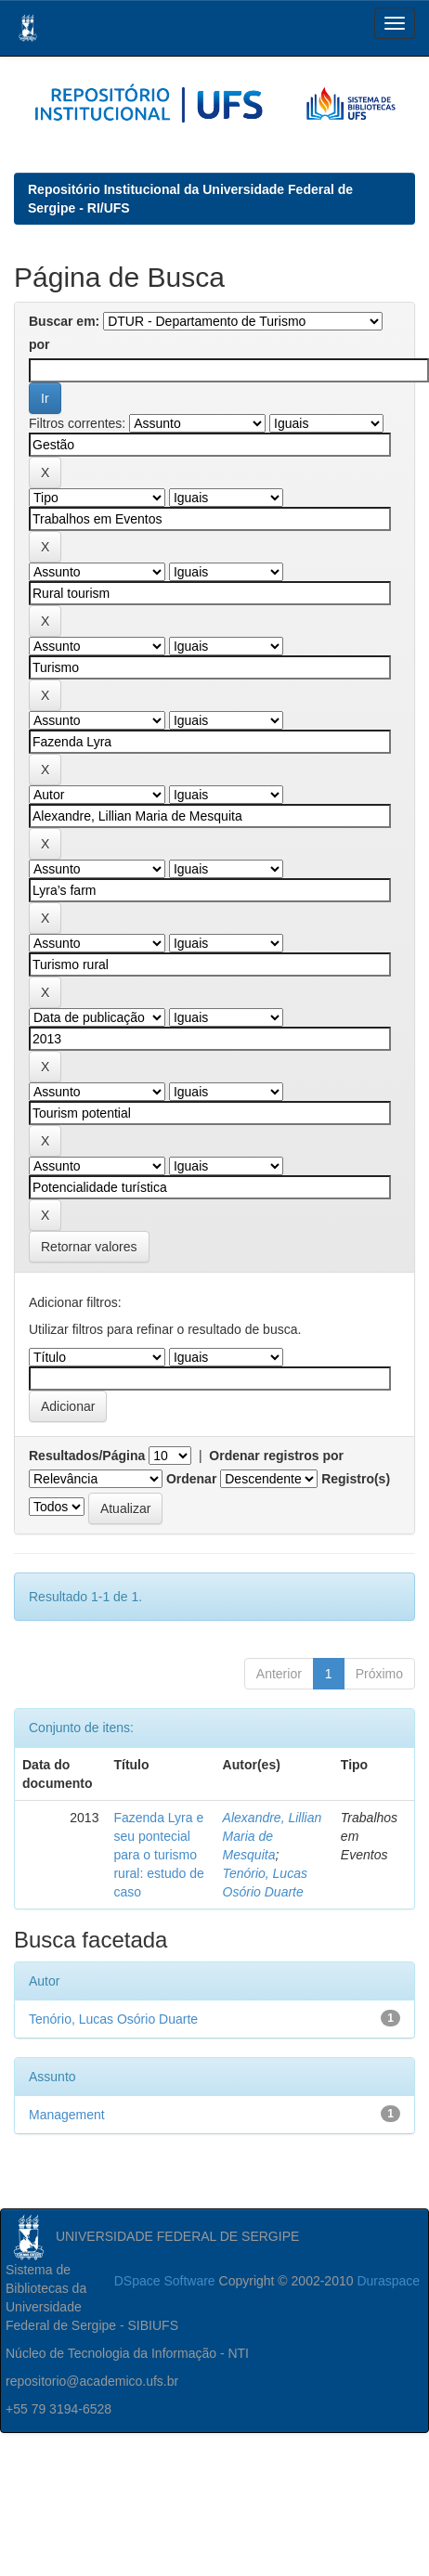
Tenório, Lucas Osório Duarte (113, 2019)
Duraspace (388, 2280)
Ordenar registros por (276, 1455)
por (39, 344)
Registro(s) (355, 1478)
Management (67, 2114)
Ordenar (191, 1478)
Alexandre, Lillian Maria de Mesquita (272, 1836)
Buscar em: (64, 321)
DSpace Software (164, 2280)
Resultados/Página (87, 1455)
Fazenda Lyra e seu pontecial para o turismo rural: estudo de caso (158, 1854)
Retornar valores (89, 1246)
